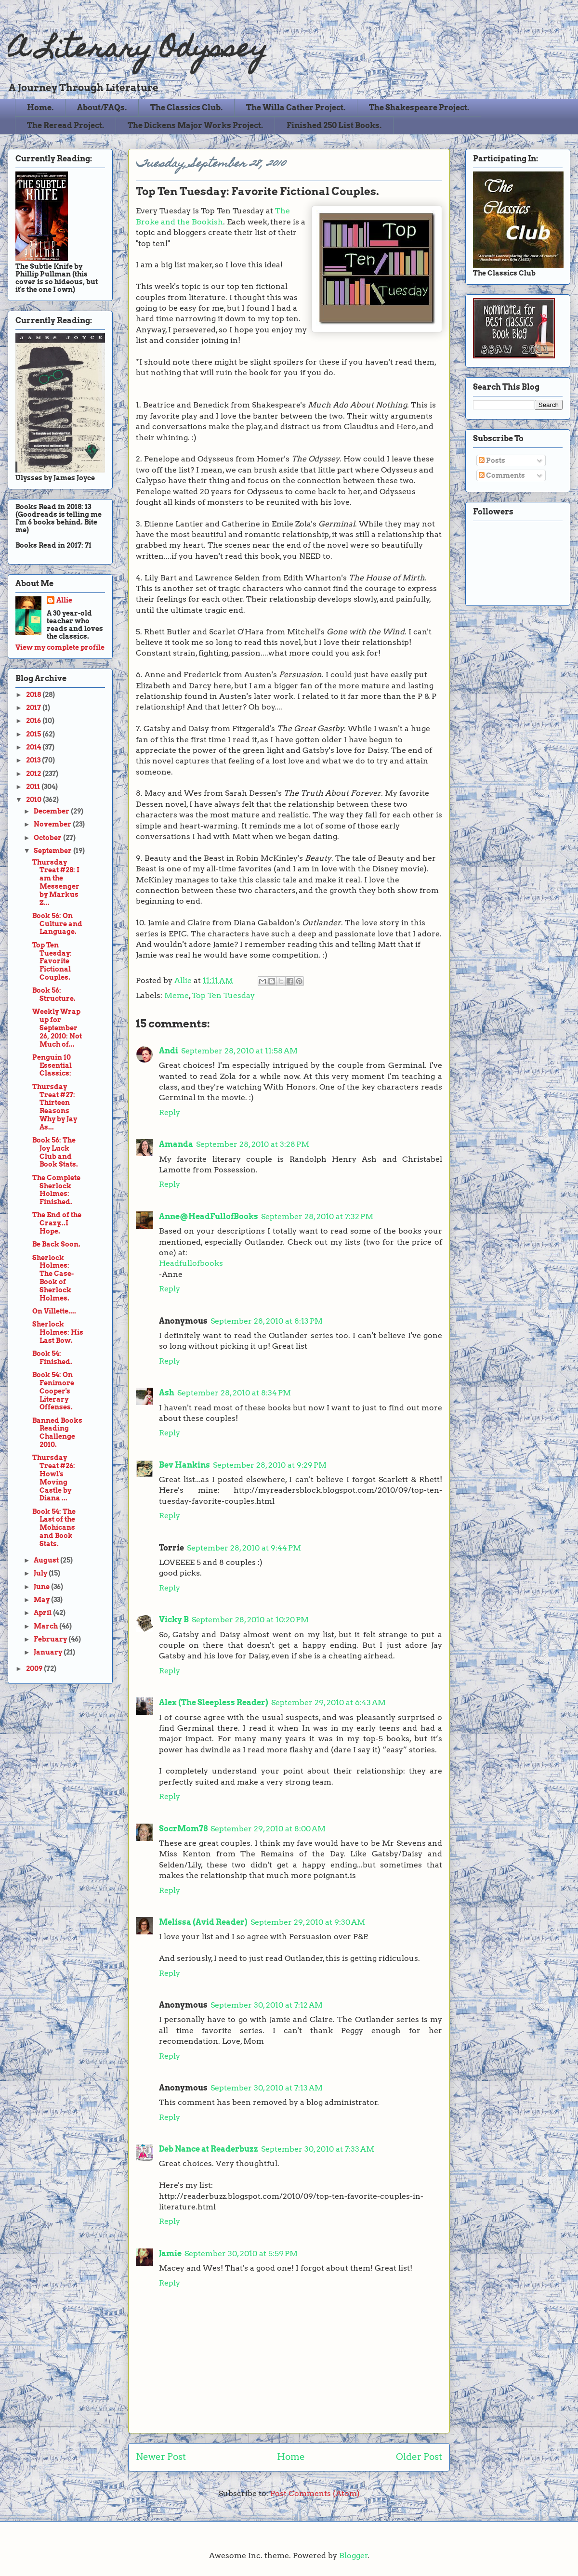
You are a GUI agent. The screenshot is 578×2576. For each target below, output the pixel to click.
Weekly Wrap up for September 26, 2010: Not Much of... (57, 1028)
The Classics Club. (186, 107)
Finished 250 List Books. (334, 125)
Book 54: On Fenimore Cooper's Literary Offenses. (53, 1391)
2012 (34, 773)
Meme (176, 995)
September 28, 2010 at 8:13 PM (266, 1321)
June (42, 1586)
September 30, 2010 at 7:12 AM (266, 2005)
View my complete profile (60, 647)
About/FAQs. (102, 107)
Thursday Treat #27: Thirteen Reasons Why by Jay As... (54, 1107)
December (52, 811)
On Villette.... (54, 1311)
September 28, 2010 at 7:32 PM (317, 1216)
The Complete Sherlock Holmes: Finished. (56, 1190)
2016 (34, 720)
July (41, 1573)
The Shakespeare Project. (419, 107)
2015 (34, 734)
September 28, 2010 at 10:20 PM (250, 1619)
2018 (34, 694)
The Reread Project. (65, 125)
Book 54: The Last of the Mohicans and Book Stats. (54, 1528)
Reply (169, 1112)
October (48, 837)
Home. (40, 107)
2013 (34, 760)
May (42, 1599)
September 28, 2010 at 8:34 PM (234, 1392)
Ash (166, 1392)
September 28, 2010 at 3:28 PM (252, 1144)
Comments (502, 475)
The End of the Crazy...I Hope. (56, 1223)
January (49, 1652)
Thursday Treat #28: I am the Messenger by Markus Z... (55, 882)
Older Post (419, 2456)
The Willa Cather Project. (295, 107)
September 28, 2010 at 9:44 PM (244, 1547)
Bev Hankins (184, 1465)
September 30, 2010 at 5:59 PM (241, 2253)
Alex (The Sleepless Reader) (213, 1702)
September (53, 850)
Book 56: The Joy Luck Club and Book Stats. (55, 1152)
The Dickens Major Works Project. (195, 125)
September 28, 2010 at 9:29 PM (270, 1465)
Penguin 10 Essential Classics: (52, 1065)
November (53, 824)
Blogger (353, 2555)
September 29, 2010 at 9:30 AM (307, 1922)
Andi (168, 1050)
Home (291, 2456)
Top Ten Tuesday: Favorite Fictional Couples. (52, 961)
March (46, 1626)
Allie (184, 980)
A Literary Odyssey (137, 51)
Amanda (176, 1144)
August (47, 1560)
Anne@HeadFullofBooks (208, 1216)
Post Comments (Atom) (315, 2493)
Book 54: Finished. (52, 1358)
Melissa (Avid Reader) (203, 1922)
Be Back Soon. (56, 1244)
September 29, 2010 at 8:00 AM (268, 1828)
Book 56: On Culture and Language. (57, 924)
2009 (35, 1668)
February (51, 1639)
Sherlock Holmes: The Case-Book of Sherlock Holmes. (53, 1278)
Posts (492, 460)
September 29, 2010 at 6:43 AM (328, 1702)
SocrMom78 (183, 1828)
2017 (34, 707)
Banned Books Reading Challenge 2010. (57, 1432)
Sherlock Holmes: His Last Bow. (57, 1332)
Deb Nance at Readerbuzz (208, 2149)
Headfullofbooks (191, 1263)
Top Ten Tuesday (223, 995)
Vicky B (174, 1619)
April (43, 1613)
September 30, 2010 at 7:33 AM (317, 2149)
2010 (34, 799)
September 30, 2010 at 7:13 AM (266, 2087)
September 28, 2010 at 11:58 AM (239, 1050)
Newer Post (161, 2456)
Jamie (170, 2253)
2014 (34, 747)
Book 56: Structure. (54, 994)
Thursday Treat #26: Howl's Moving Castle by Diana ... (53, 1478)
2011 (33, 786)
